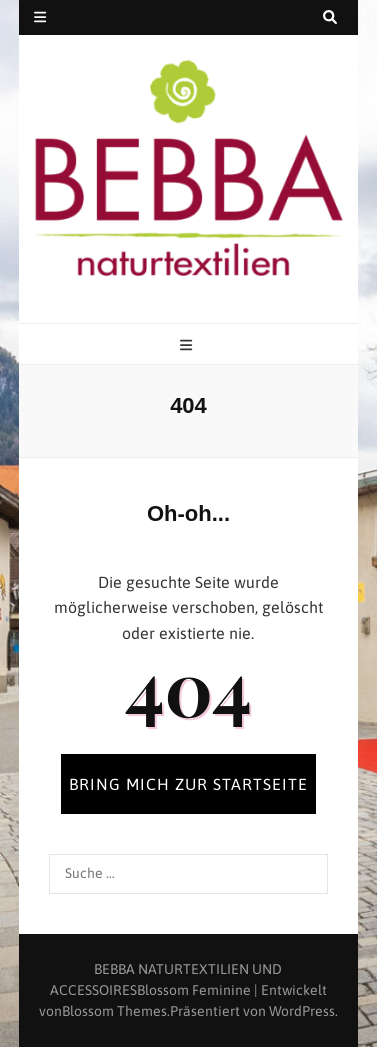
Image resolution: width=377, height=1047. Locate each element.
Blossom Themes (114, 1011)
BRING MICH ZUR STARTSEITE (188, 784)
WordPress (302, 1011)
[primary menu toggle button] (188, 345)
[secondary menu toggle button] (40, 17)
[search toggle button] (330, 17)
